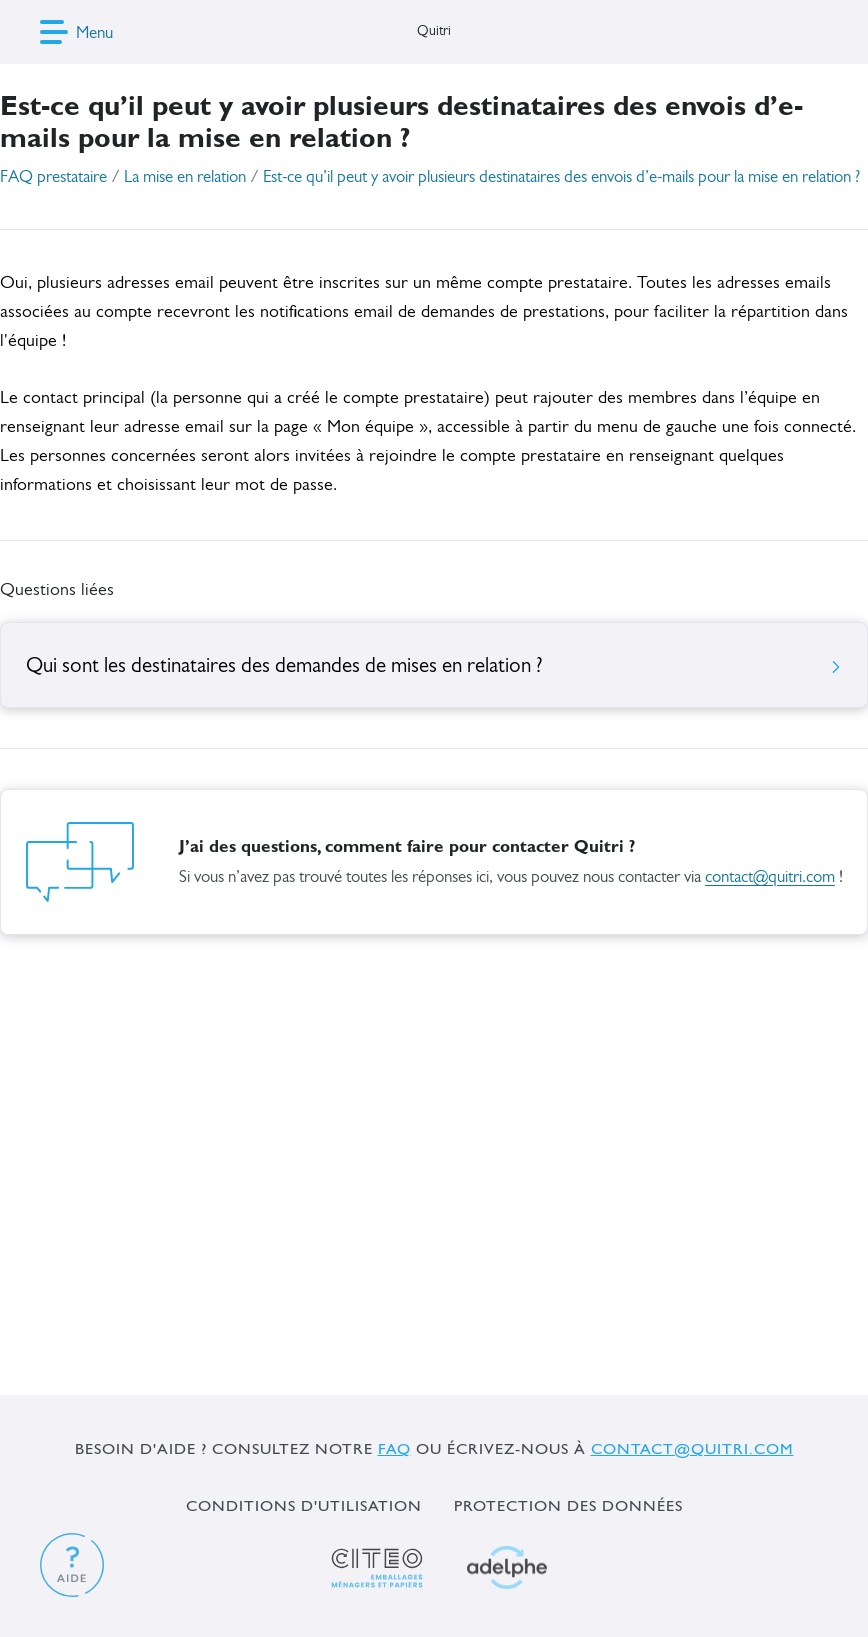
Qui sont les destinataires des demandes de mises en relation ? (434, 666)
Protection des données (568, 1505)
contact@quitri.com (770, 877)
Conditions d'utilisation (304, 1505)
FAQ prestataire (53, 177)
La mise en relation (185, 177)
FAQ (394, 1448)
